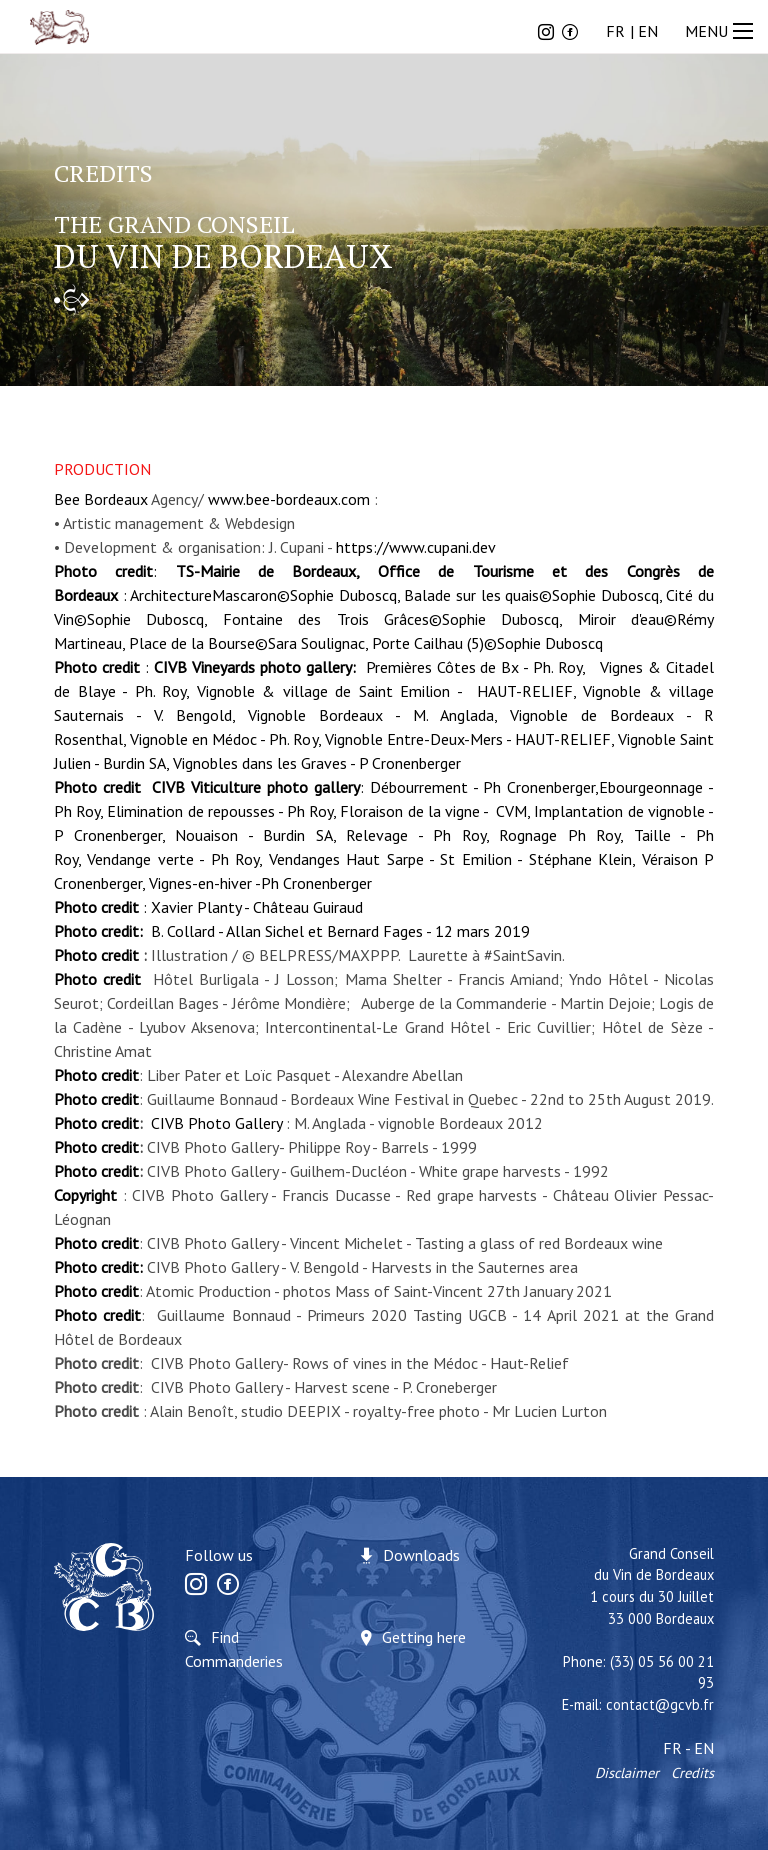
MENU (721, 31)
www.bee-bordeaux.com (289, 499)
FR (615, 31)
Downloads (421, 1555)
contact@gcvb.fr (660, 1704)
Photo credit (96, 955)
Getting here (424, 1637)
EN (648, 31)
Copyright (85, 1195)
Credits (692, 1772)
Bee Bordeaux (101, 499)
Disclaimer (627, 1772)
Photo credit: (100, 1267)
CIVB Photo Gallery (216, 1123)
